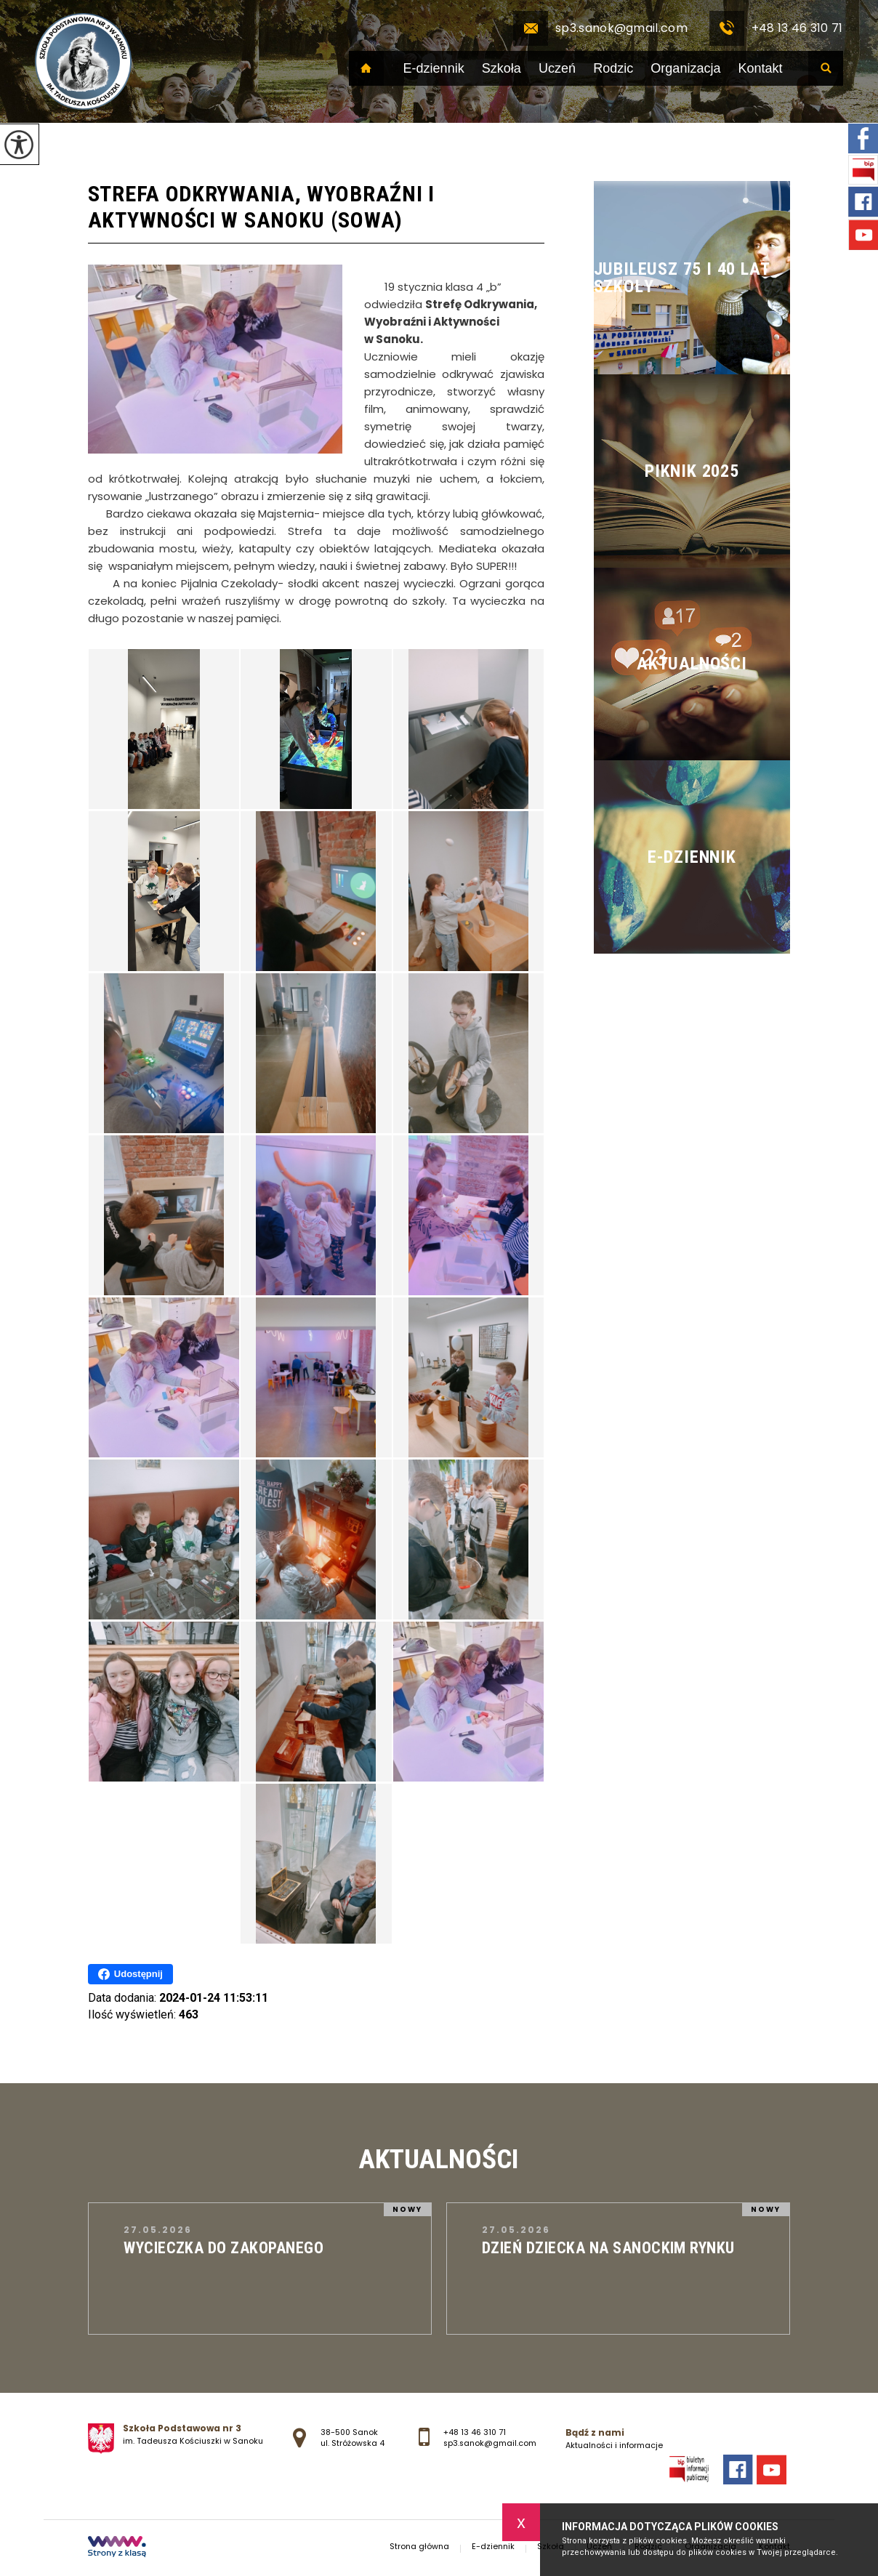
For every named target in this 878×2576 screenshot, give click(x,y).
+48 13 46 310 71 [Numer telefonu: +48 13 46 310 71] (474, 2432)
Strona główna (366, 68)
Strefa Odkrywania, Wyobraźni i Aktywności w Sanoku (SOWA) (261, 207)
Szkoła (501, 68)
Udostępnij (130, 1974)
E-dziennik (433, 68)
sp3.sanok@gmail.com (600, 28)
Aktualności (439, 2159)
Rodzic (613, 68)
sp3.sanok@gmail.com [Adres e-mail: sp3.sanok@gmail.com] (489, 2443)
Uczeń (557, 68)
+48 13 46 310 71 (776, 28)
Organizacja (685, 68)
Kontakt (760, 68)
